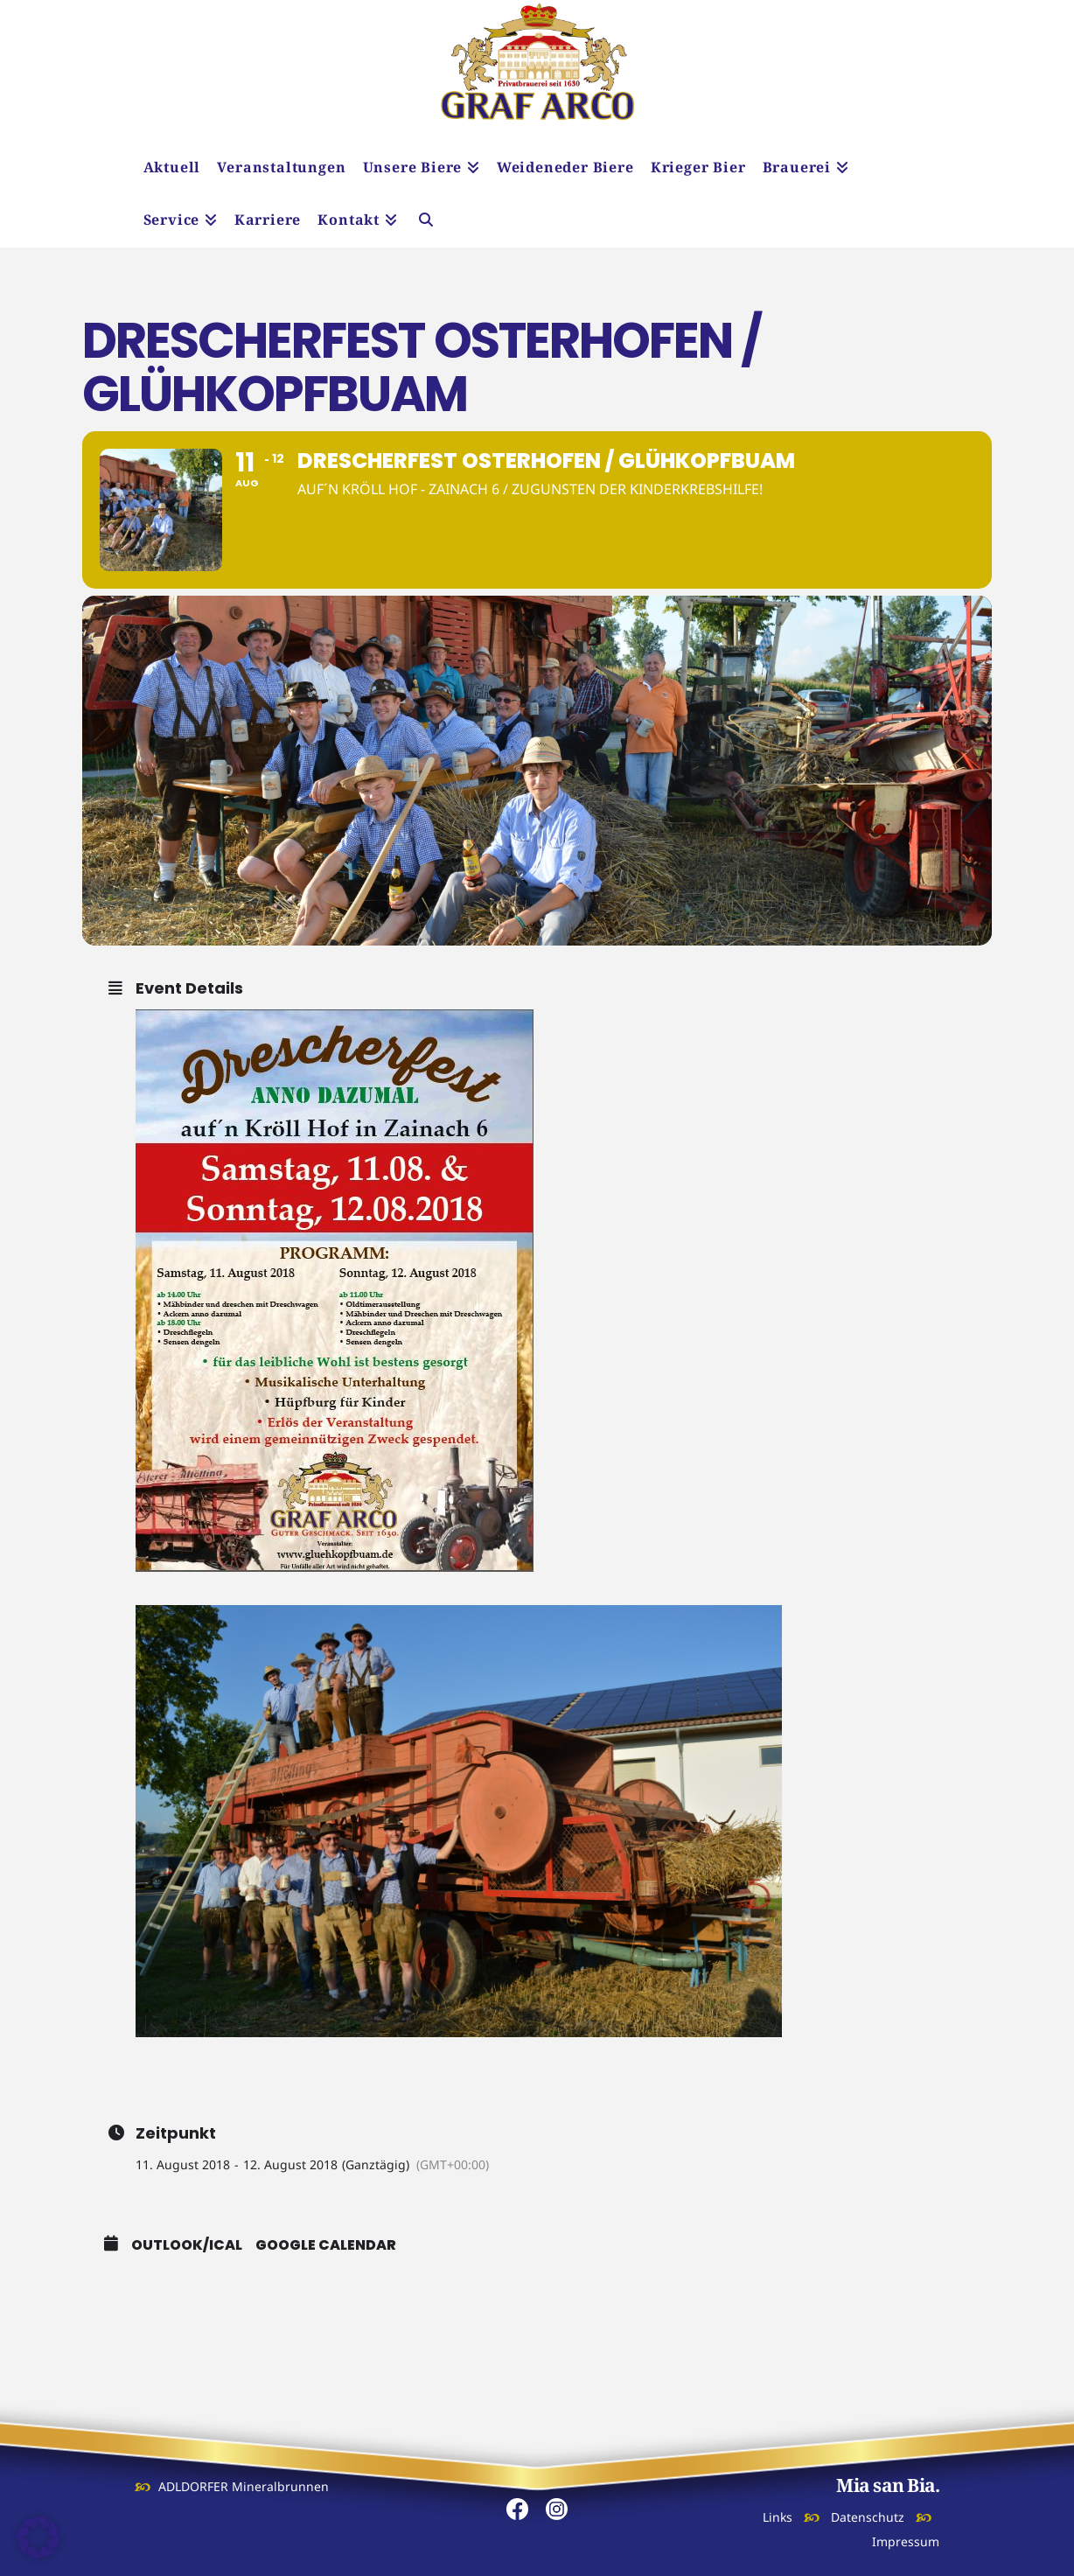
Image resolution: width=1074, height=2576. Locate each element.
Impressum (905, 2541)
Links (777, 2517)
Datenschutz (867, 2517)
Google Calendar (325, 2245)
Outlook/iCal (186, 2245)
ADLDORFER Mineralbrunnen (243, 2486)
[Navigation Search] (426, 221)
